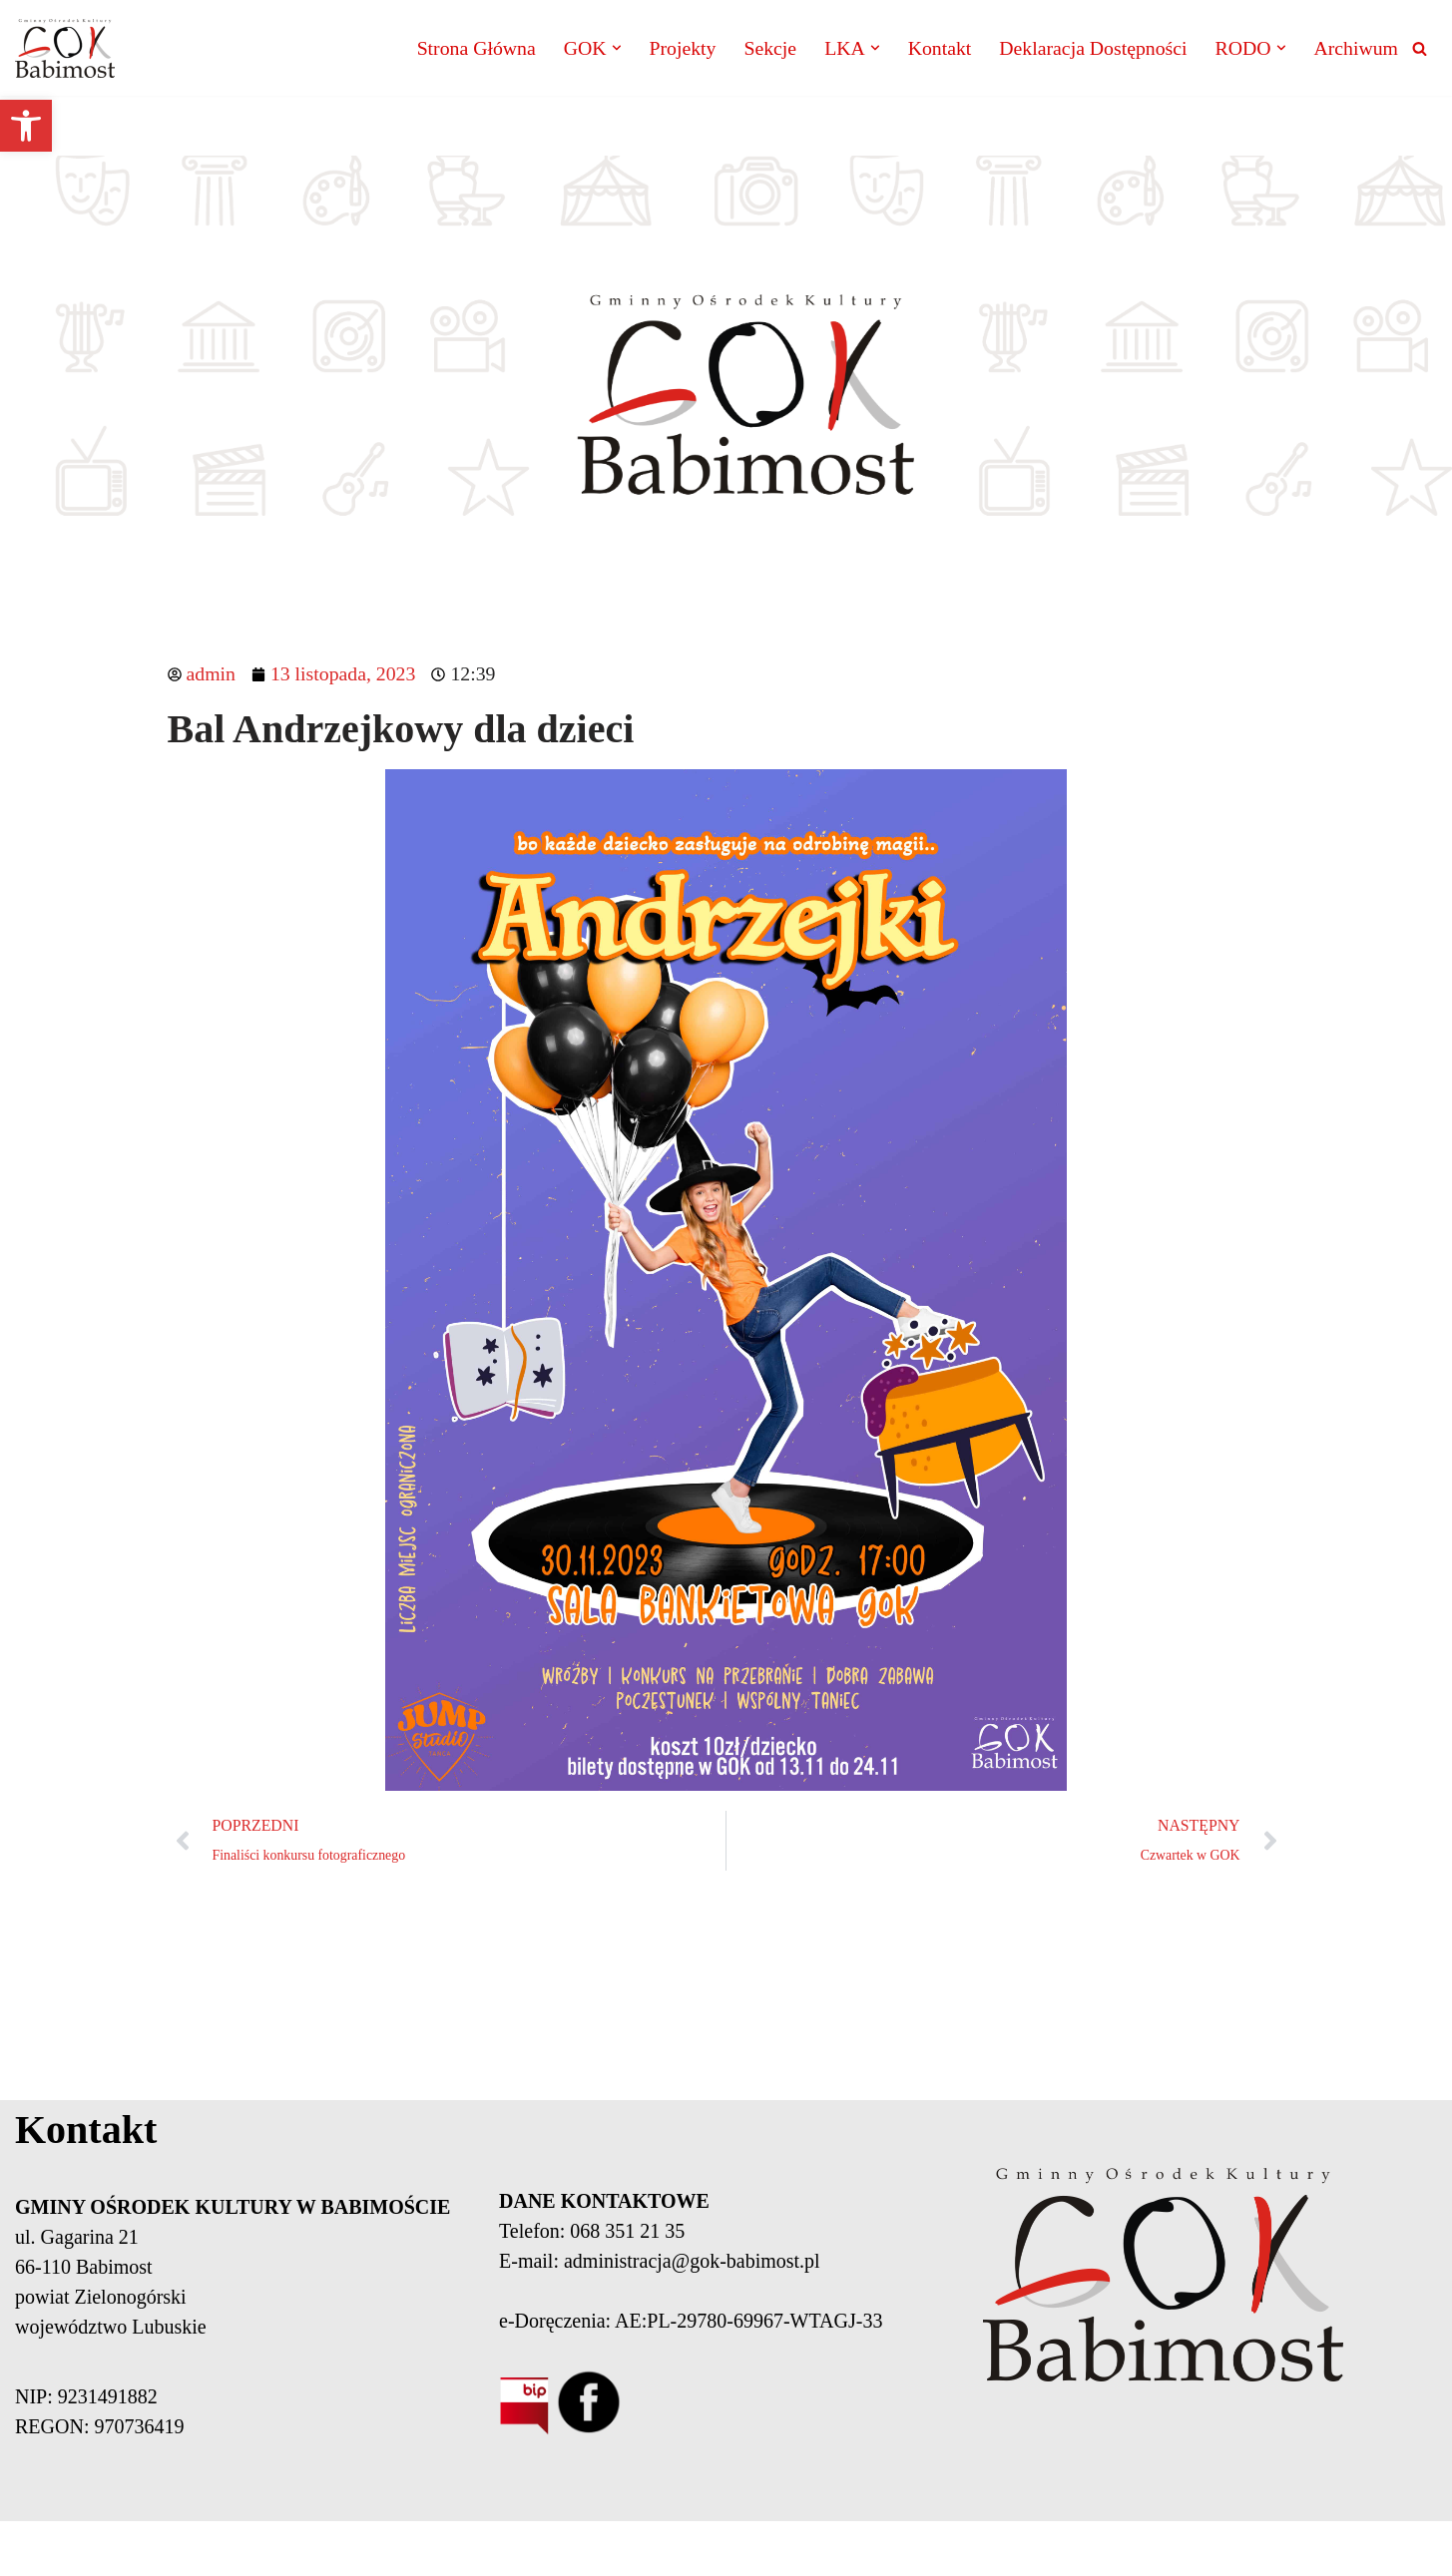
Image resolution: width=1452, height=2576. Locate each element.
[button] (26, 126)
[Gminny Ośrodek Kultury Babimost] (65, 48)
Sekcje (763, 49)
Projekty (677, 49)
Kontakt (935, 49)
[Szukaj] (1419, 48)
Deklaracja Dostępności (1090, 49)
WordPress (464, 2549)
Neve (286, 2549)
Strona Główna (468, 49)
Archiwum (1355, 49)
